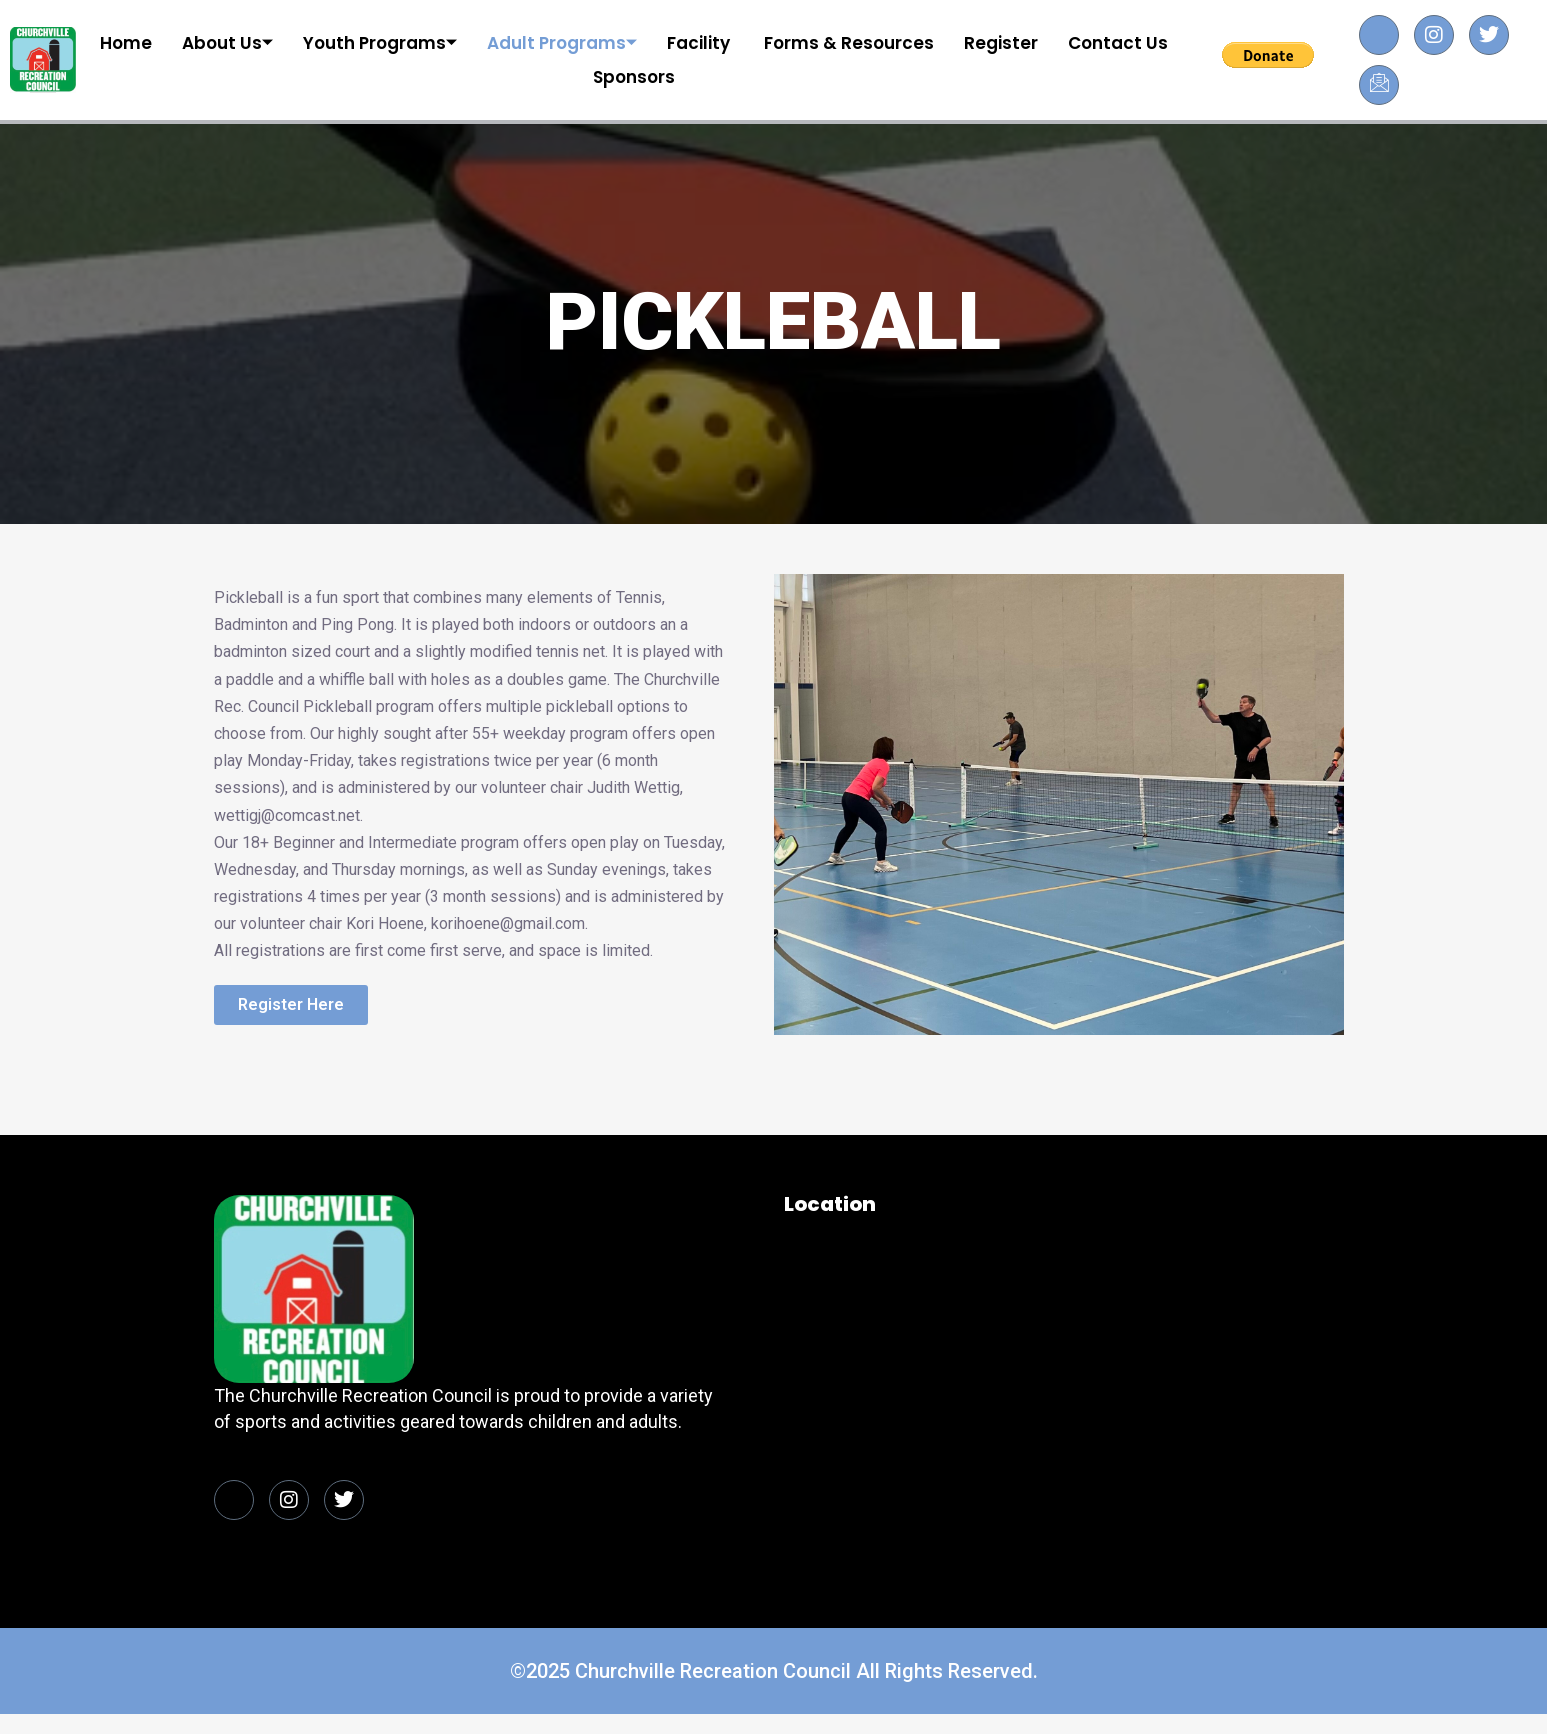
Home (126, 43)
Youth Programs (380, 43)
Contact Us (1118, 43)
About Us (227, 43)
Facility (700, 43)
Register (1001, 43)
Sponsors (634, 77)
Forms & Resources (849, 43)
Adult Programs (562, 43)
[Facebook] (1379, 35)
